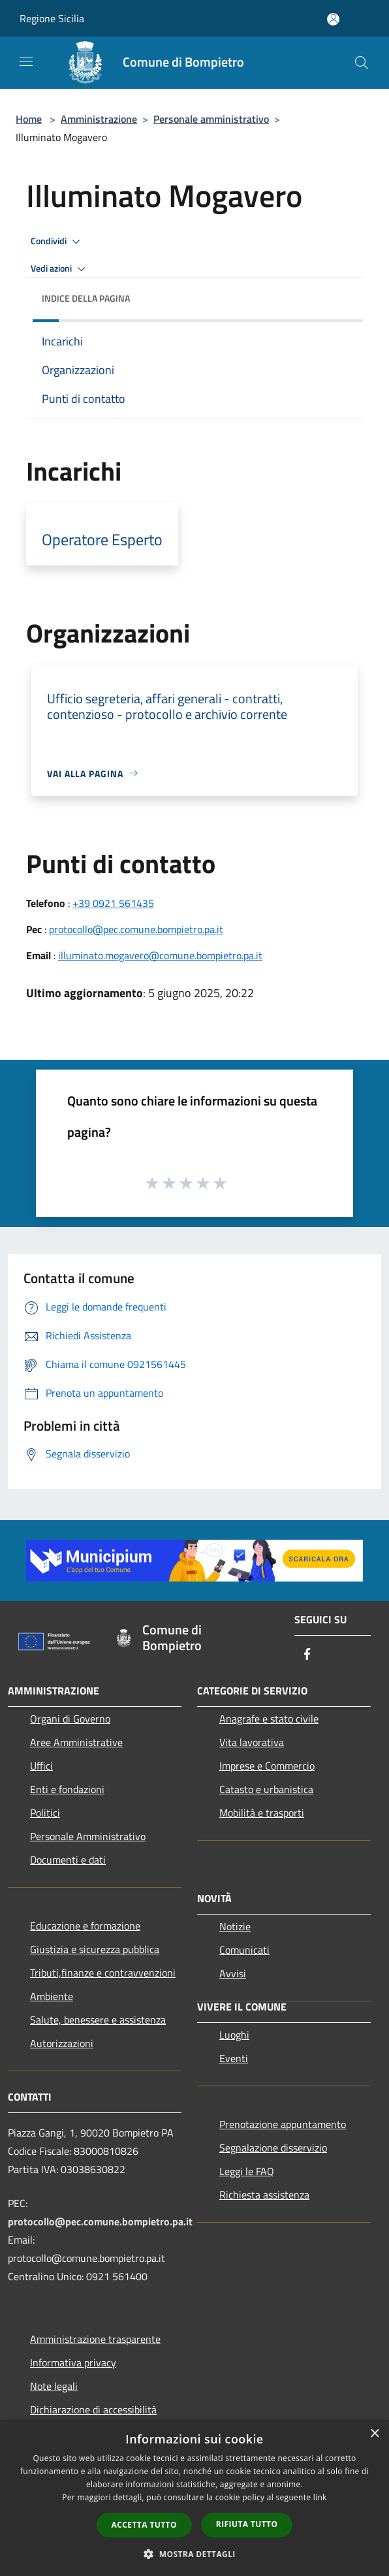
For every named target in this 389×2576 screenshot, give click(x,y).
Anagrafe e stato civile (269, 1718)
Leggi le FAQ (246, 2171)
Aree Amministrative (76, 1742)
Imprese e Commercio (267, 1765)
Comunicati (244, 1950)
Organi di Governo (70, 1718)
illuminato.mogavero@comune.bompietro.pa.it (160, 955)
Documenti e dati (68, 1860)
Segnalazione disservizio (273, 2147)
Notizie (235, 1926)
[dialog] (194, 2498)
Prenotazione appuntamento (282, 2124)
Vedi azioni (60, 269)
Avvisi (232, 1973)
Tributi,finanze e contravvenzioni (103, 1972)
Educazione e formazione (85, 1925)
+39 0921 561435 (113, 903)
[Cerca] (361, 63)
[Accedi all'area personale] (333, 19)
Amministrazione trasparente (95, 2339)
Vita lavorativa (251, 1742)
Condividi (57, 241)
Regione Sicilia (52, 18)
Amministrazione (99, 119)
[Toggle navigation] (26, 61)
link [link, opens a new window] (320, 2497)
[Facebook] (307, 1655)
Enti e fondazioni (67, 1789)
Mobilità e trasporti (261, 1813)
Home (29, 119)
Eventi (233, 2058)
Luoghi (234, 2035)
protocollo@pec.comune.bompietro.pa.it (136, 929)
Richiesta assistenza (264, 2194)
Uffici (41, 1765)
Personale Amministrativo (88, 1836)
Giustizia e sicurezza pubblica (94, 1949)
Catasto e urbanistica (266, 1789)
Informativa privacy (73, 2362)
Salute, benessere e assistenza (98, 2019)
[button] (194, 2553)
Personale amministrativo (211, 119)
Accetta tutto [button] (144, 2524)
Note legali (54, 2386)
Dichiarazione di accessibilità (93, 2409)
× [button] (374, 2434)
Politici (45, 1813)
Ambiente (51, 1996)
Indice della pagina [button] (86, 298)
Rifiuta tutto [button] (247, 2524)
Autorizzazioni (61, 2043)
